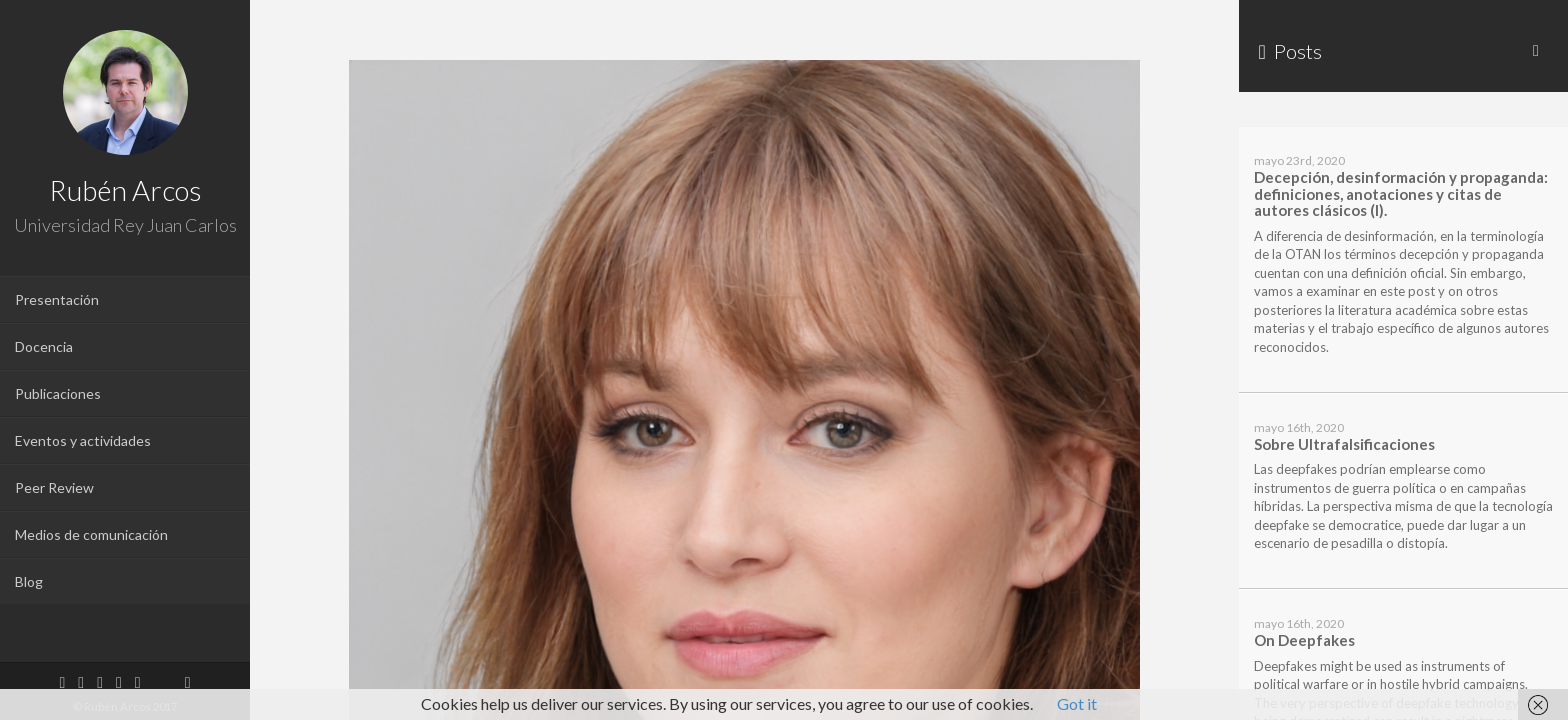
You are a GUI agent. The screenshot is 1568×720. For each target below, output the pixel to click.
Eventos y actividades (83, 440)
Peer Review (54, 487)
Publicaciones (58, 393)
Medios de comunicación (91, 534)
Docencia (44, 346)
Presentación (57, 299)
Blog (29, 581)
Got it (1077, 703)
